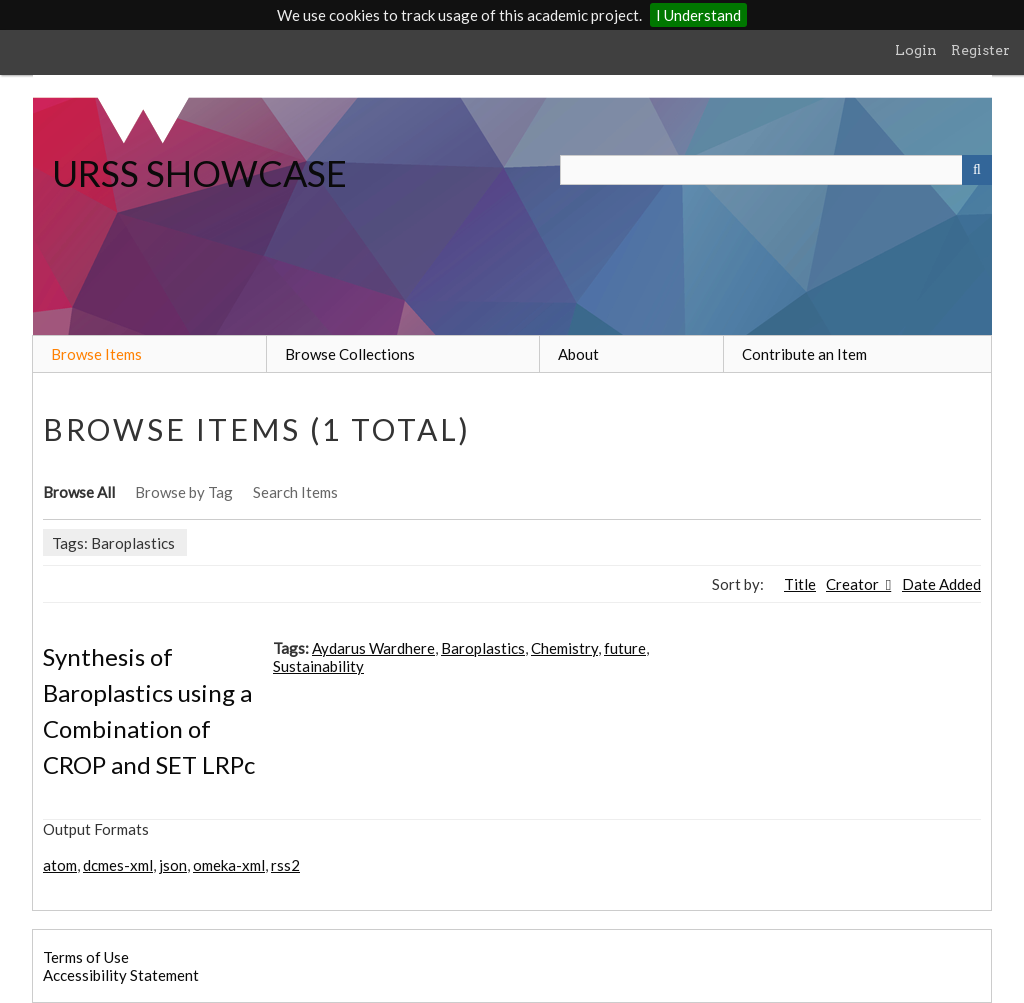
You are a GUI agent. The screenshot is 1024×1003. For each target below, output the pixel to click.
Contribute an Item (804, 354)
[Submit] (977, 170)
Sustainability (318, 666)
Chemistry (564, 648)
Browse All (79, 492)
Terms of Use (86, 957)
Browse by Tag (184, 492)
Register (980, 50)
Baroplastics (483, 648)
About (578, 354)
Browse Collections (350, 354)
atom (60, 865)
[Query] (776, 170)
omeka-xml (229, 865)
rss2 (285, 865)
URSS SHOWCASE (199, 173)
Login (916, 50)
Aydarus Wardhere (373, 648)
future (625, 648)
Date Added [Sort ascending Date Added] (941, 584)
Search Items (295, 492)
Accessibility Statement (121, 975)
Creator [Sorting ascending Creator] (854, 584)
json (173, 865)
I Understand (698, 15)
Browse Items (96, 354)
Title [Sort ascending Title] (800, 584)
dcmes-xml (118, 865)
